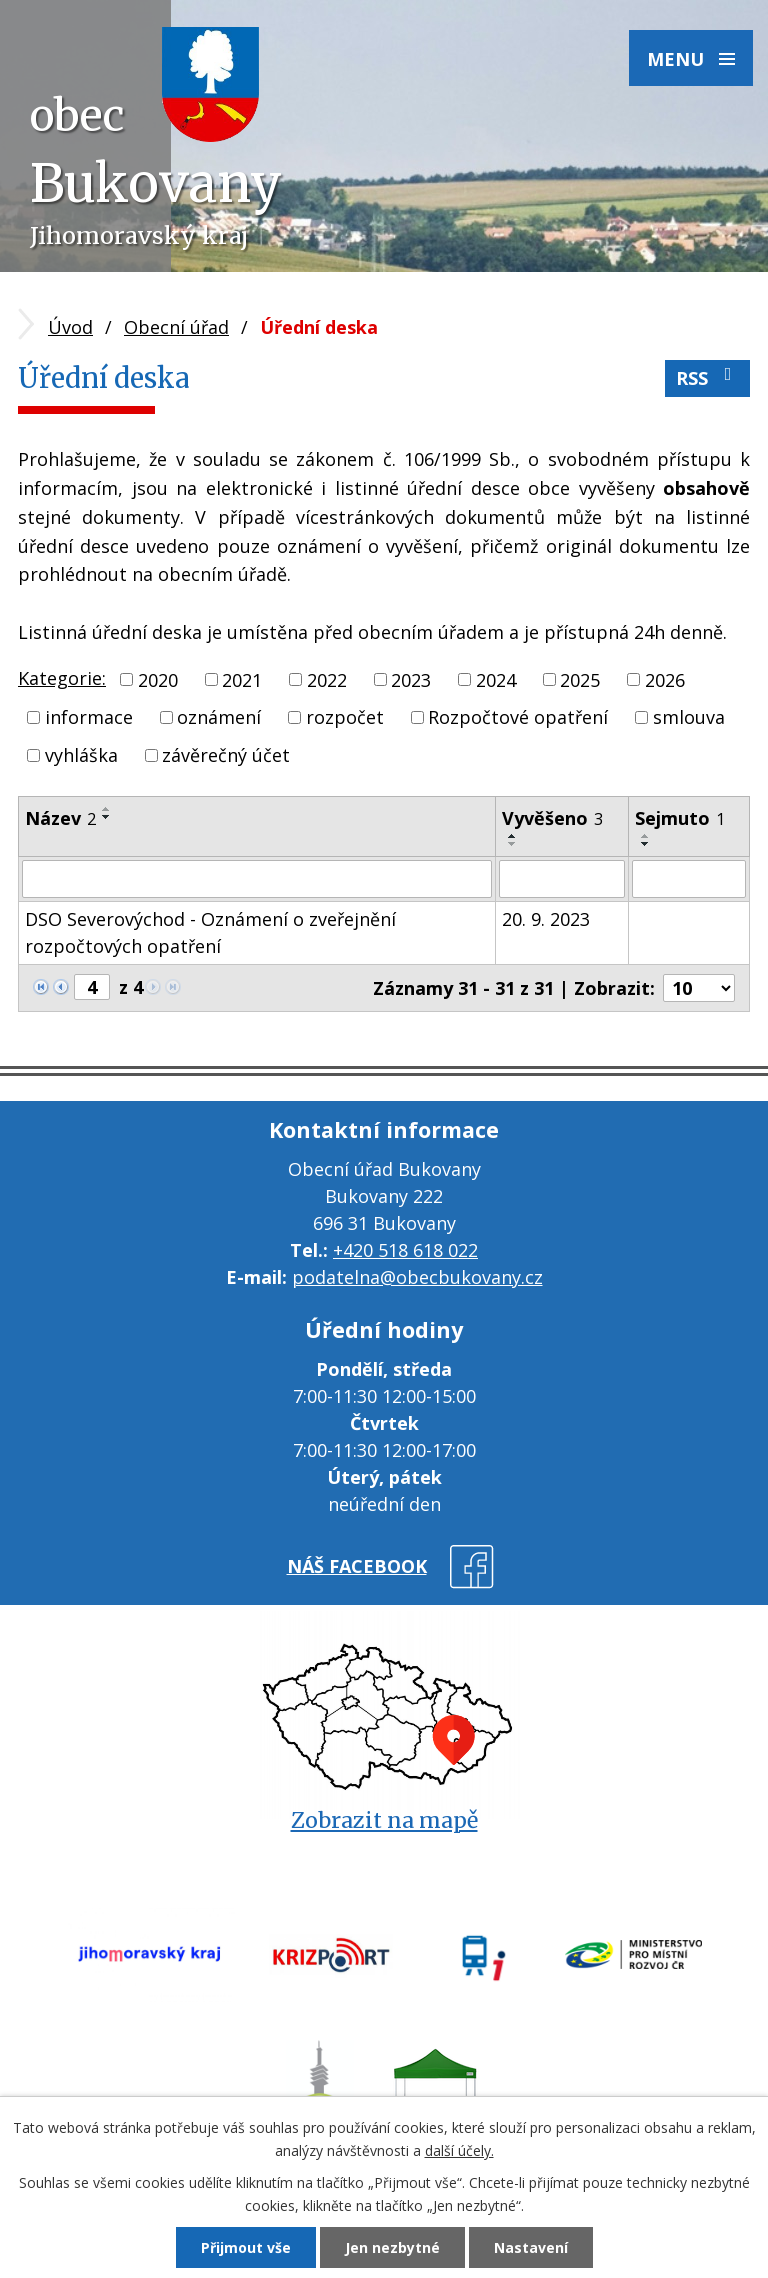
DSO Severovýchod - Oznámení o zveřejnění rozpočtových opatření (210, 932)
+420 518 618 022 (405, 1250)
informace (89, 717)
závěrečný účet (226, 755)
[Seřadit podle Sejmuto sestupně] (646, 844)
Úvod (70, 327)
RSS (708, 377)
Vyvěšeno (552, 818)
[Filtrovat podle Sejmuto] (689, 879)
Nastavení (531, 2247)
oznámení (219, 717)
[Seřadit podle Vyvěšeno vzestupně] (513, 836)
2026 (665, 679)
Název (60, 818)
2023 (411, 679)
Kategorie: (62, 678)
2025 (580, 679)
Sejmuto (680, 818)
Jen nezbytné (392, 2247)
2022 (327, 679)
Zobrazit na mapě (384, 1820)
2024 (496, 679)
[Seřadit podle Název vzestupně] (107, 809)
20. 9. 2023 (546, 919)
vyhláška (81, 755)
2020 (158, 679)
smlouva (689, 717)
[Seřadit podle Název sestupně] (107, 817)
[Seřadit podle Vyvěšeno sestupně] (513, 844)
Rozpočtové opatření (518, 717)
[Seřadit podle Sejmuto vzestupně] (646, 836)
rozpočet (345, 717)
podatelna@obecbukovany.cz (417, 1277)
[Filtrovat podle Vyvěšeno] (561, 879)
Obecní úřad (176, 327)
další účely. (459, 2150)
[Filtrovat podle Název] (257, 879)
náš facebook (357, 1566)
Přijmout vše (246, 2247)
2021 (242, 679)
